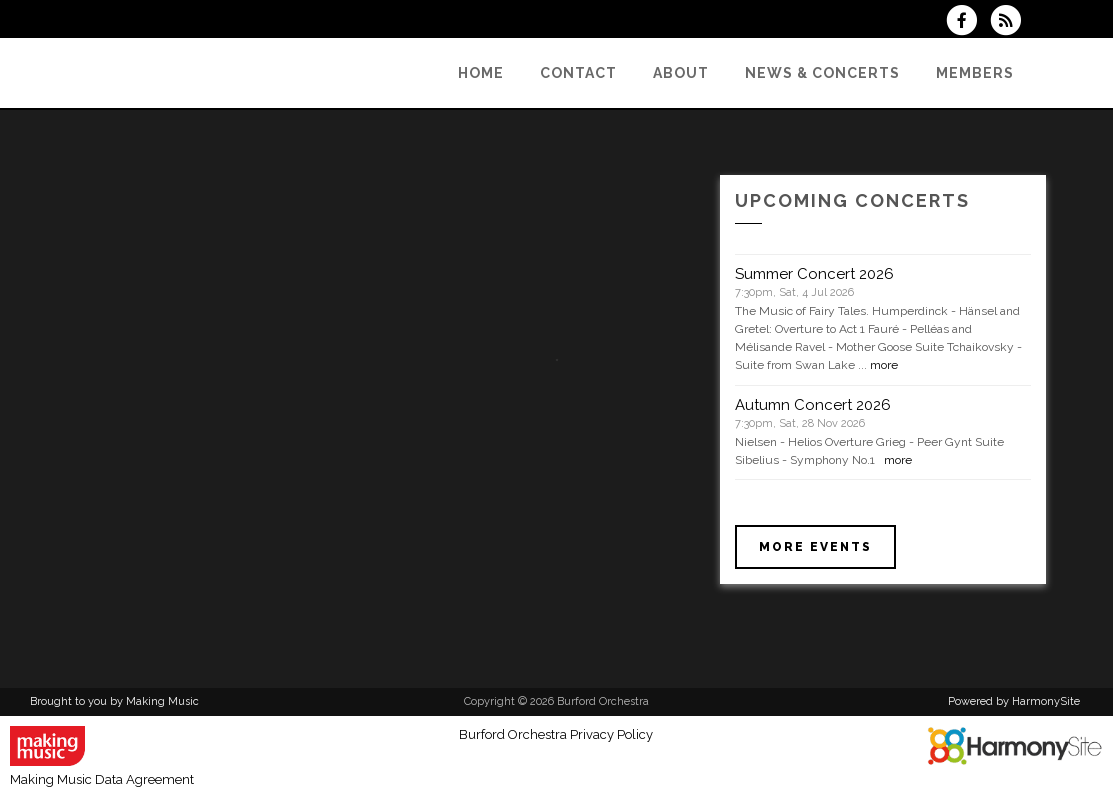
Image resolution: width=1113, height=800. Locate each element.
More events (815, 547)
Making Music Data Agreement (102, 779)
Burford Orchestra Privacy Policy (556, 734)
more (884, 365)
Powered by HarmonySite (1014, 701)
